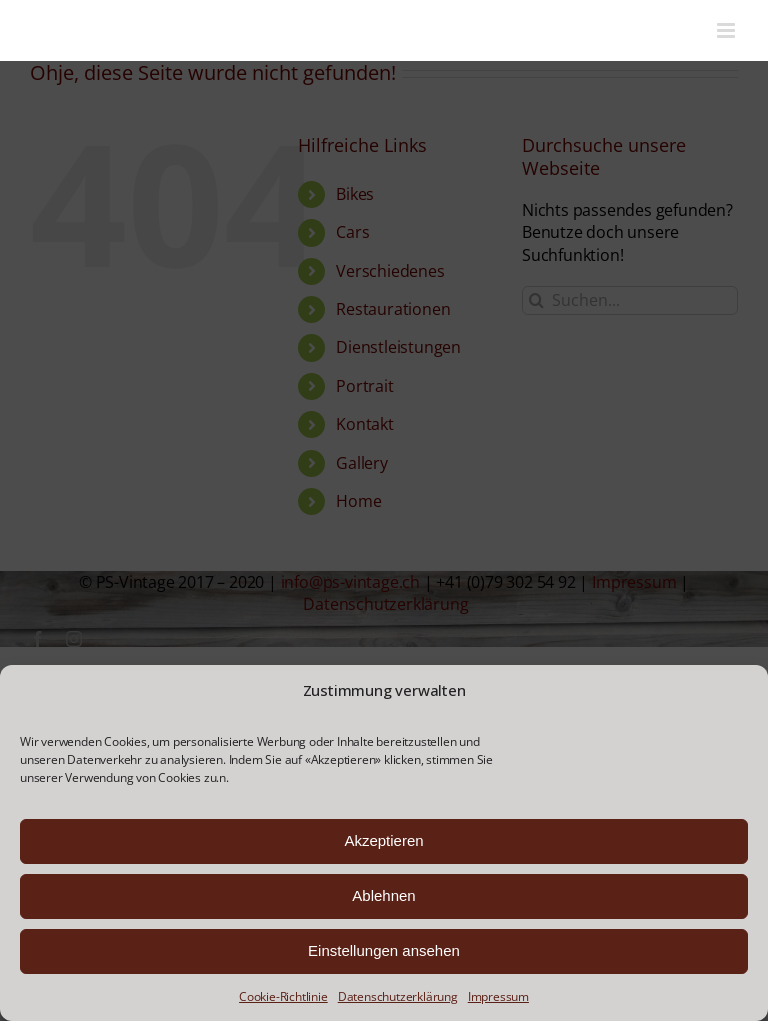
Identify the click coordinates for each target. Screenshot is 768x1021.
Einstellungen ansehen (384, 950)
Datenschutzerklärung (398, 996)
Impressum (498, 996)
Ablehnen (383, 895)
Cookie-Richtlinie (283, 996)
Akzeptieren (383, 840)
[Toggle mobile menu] (727, 30)
